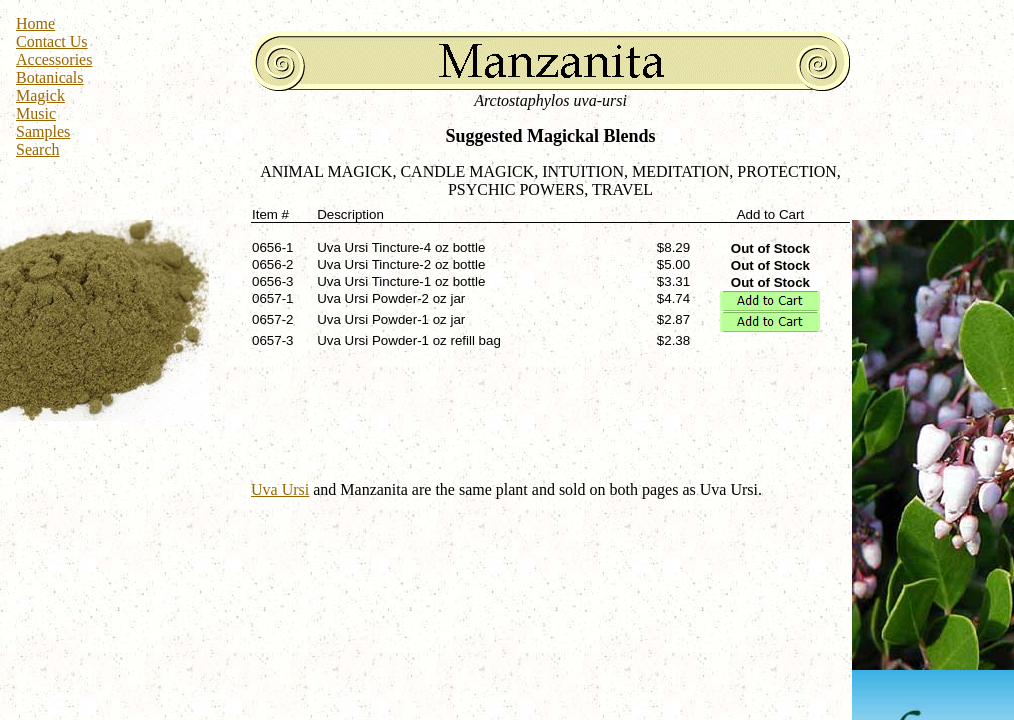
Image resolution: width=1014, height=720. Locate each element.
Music (36, 113)
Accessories (54, 59)
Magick (40, 95)
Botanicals (50, 77)
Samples (43, 131)
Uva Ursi (280, 489)
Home (35, 23)
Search (38, 149)
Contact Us (52, 41)
